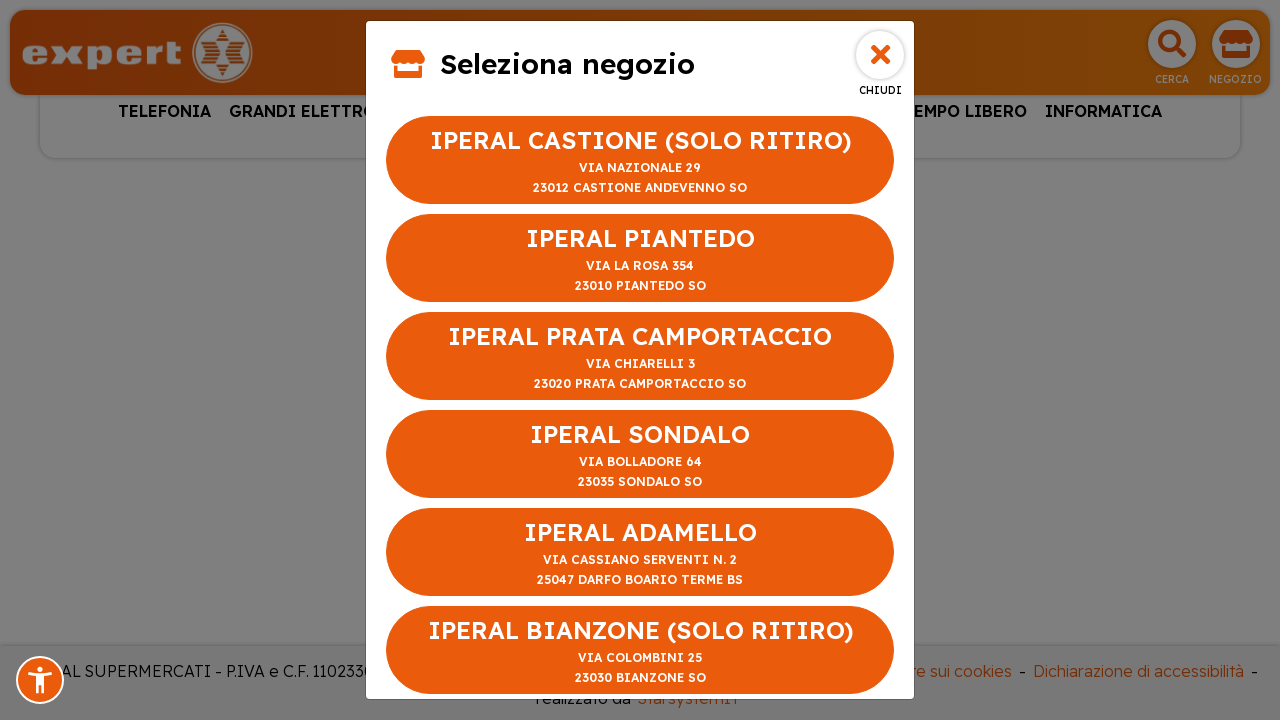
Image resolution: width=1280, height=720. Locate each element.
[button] (40, 680)
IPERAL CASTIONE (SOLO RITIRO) (640, 161)
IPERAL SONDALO (640, 455)
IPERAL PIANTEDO (640, 259)
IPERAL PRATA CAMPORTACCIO (640, 357)
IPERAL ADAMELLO (640, 553)
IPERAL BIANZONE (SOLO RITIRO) (640, 651)
